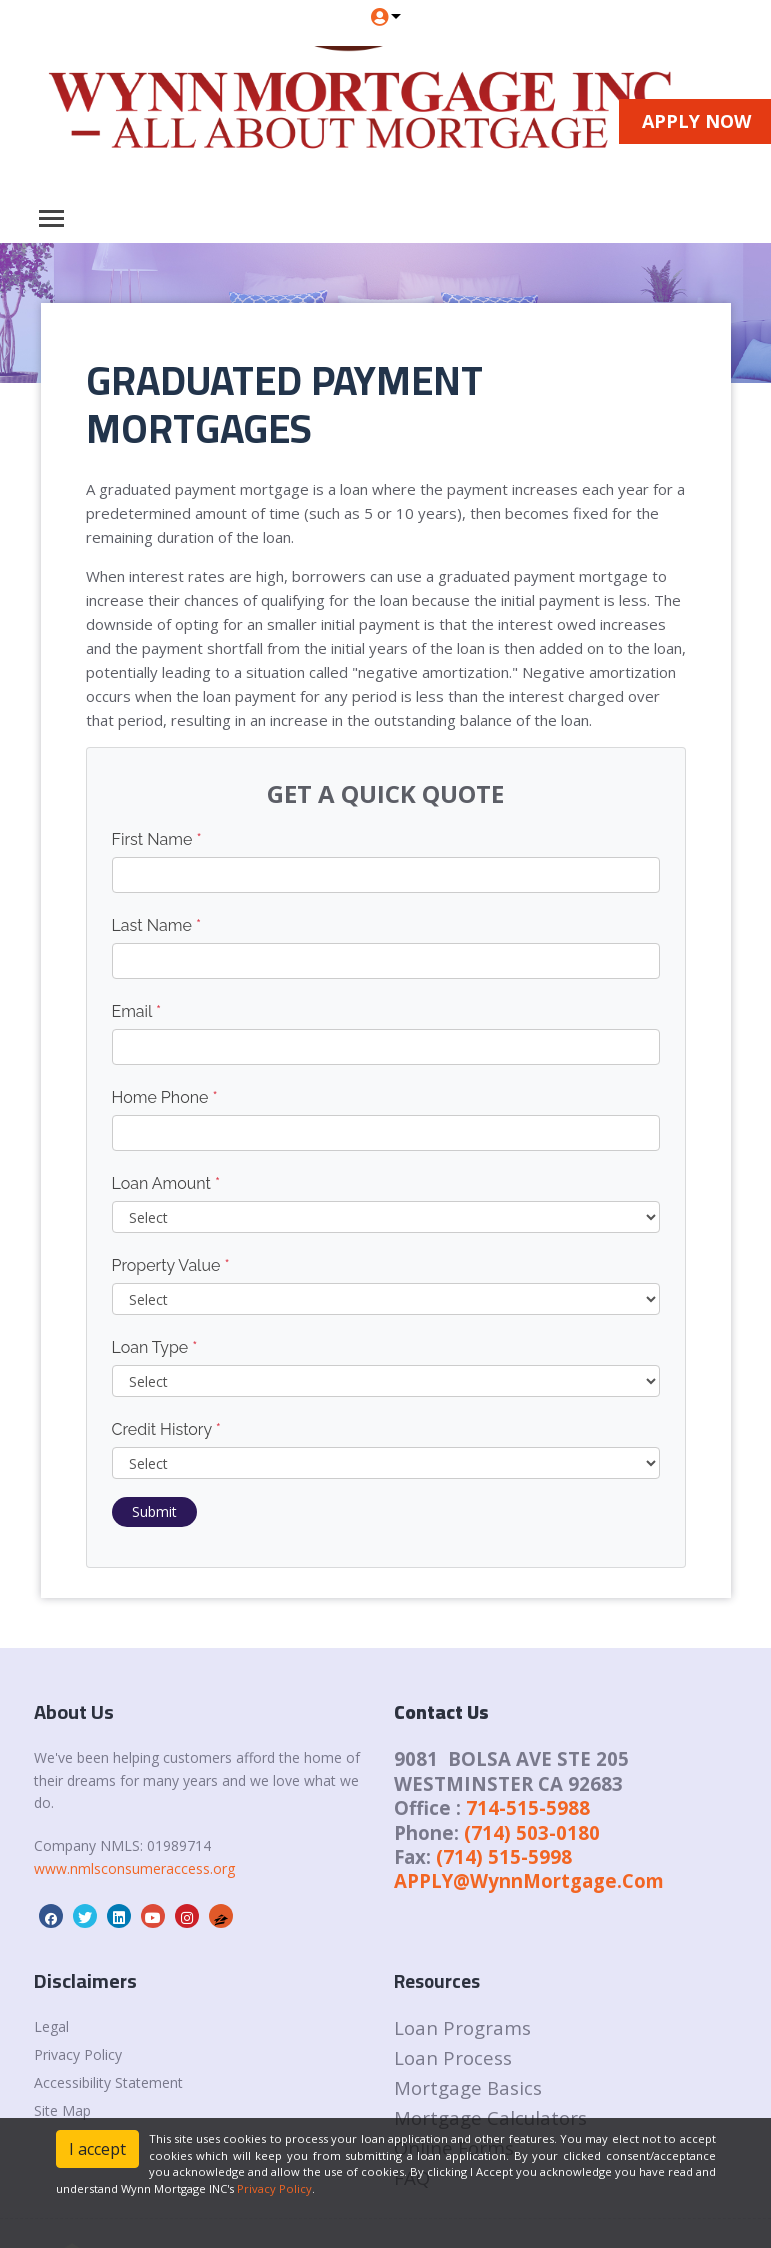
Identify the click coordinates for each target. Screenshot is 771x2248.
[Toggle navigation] (51, 218)
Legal (51, 2026)
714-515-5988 (528, 1807)
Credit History (166, 1429)
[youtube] (153, 1917)
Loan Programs (462, 2027)
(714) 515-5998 (504, 1856)
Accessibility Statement (108, 2082)
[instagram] (187, 1917)
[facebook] (51, 1917)
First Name (157, 839)
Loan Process (453, 2057)
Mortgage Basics (468, 2087)
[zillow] (221, 1917)
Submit (154, 1511)
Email (137, 1011)
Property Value (171, 1265)
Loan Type (155, 1347)
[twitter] (85, 1917)
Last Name (157, 925)
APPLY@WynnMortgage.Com (529, 1880)
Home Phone (165, 1097)
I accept (97, 2149)
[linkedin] (119, 1917)
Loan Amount (166, 1183)
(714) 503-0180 (532, 1832)
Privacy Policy (78, 2054)
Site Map (62, 2110)
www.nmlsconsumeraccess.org (134, 1868)
